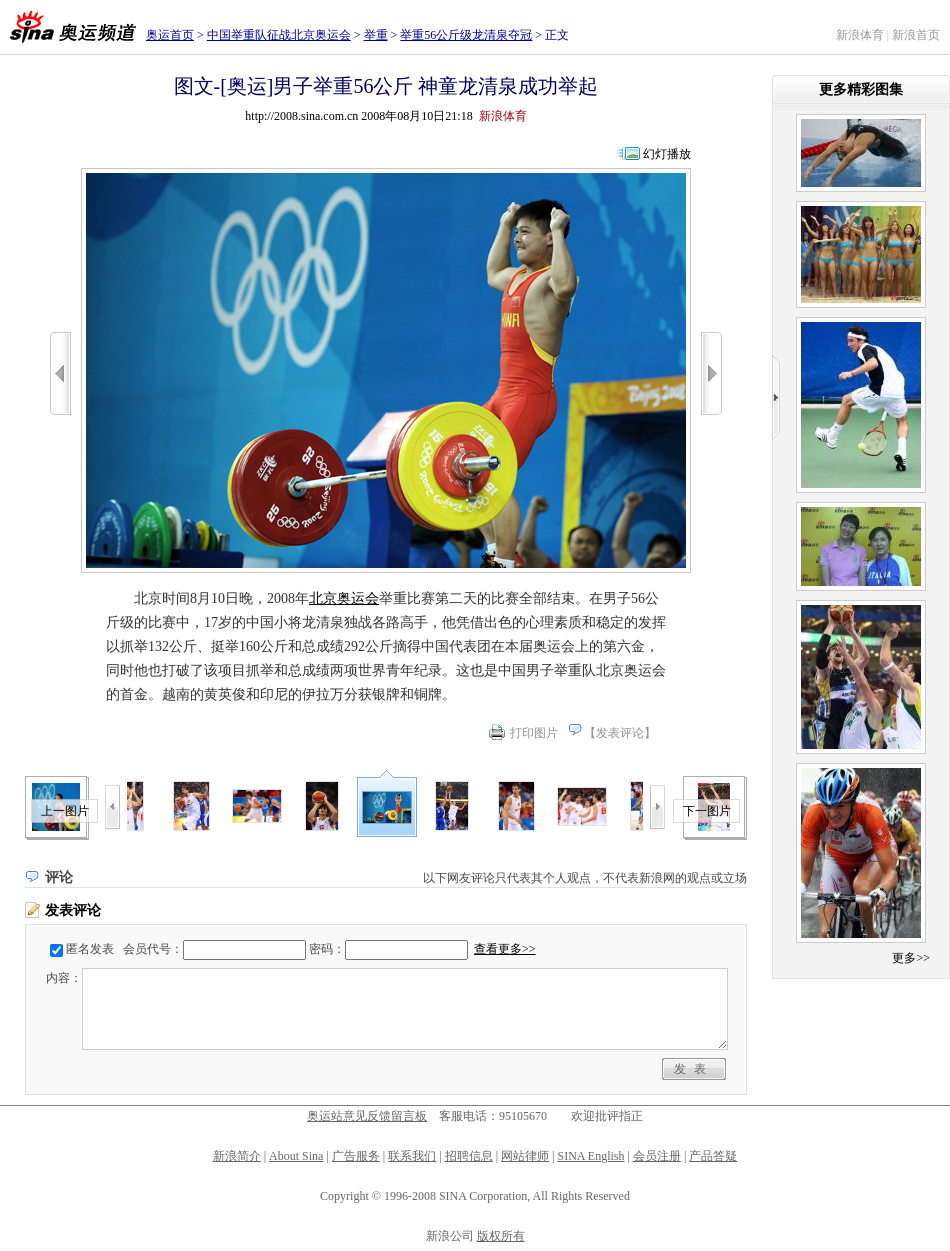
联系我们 (412, 1156)
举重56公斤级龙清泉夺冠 (466, 35)
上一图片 (65, 811)
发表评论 (620, 733)
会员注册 (657, 1156)
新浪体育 (860, 35)
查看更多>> (505, 949)
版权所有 (501, 1236)
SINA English (590, 1156)
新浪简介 (237, 1156)
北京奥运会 (344, 598)
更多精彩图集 (861, 89)
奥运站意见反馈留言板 (367, 1116)
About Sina (296, 1156)
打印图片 (534, 733)
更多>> (911, 958)
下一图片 (707, 811)
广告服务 (356, 1156)
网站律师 (525, 1156)
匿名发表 (90, 949)
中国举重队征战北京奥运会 (279, 35)
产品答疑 (713, 1156)
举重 (376, 35)
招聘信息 (469, 1156)
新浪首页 (916, 35)
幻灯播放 (667, 154)
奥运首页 (170, 35)
